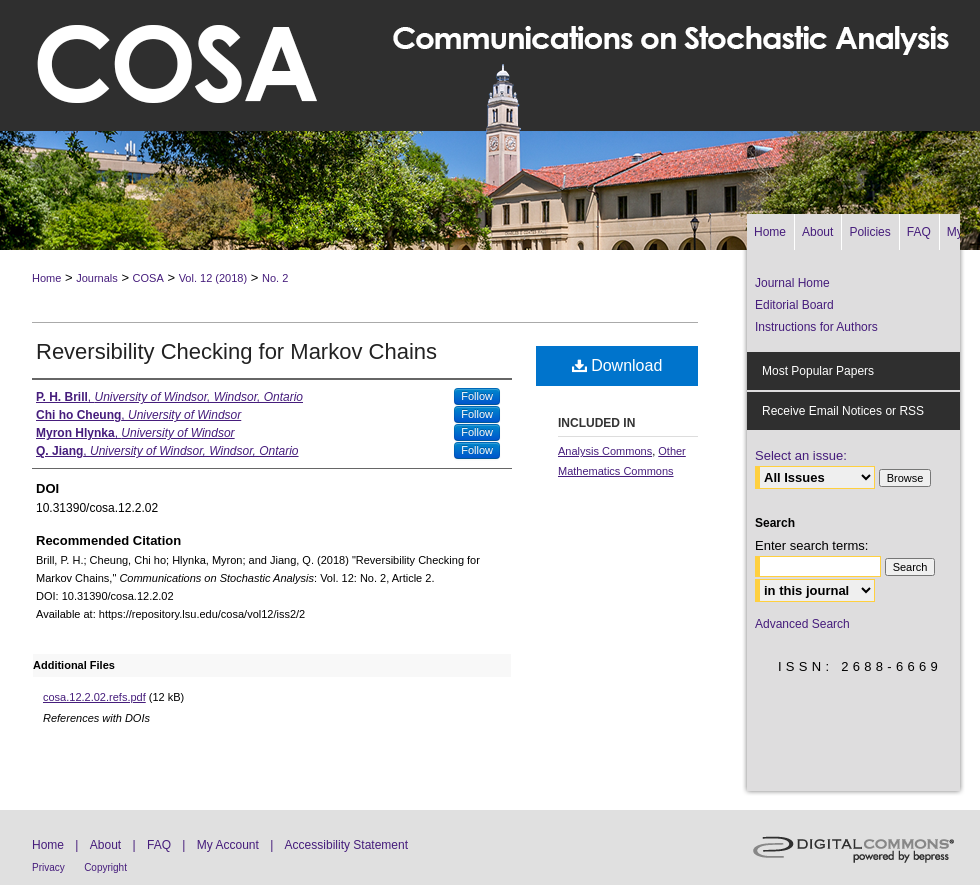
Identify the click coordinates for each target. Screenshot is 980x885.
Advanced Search (802, 624)
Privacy (48, 867)
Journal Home (792, 283)
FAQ (159, 845)
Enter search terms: (811, 545)
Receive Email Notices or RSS (843, 411)
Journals (97, 278)
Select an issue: (801, 455)
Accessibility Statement (346, 845)
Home (46, 278)
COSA (148, 278)
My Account (228, 845)
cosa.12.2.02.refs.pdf (94, 697)
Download (617, 365)
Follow (477, 396)
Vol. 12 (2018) (213, 278)
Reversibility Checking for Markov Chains (236, 351)
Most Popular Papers (818, 371)
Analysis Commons (605, 451)
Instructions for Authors (816, 327)
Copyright (105, 867)
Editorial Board (794, 305)
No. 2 (275, 278)
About (105, 845)
